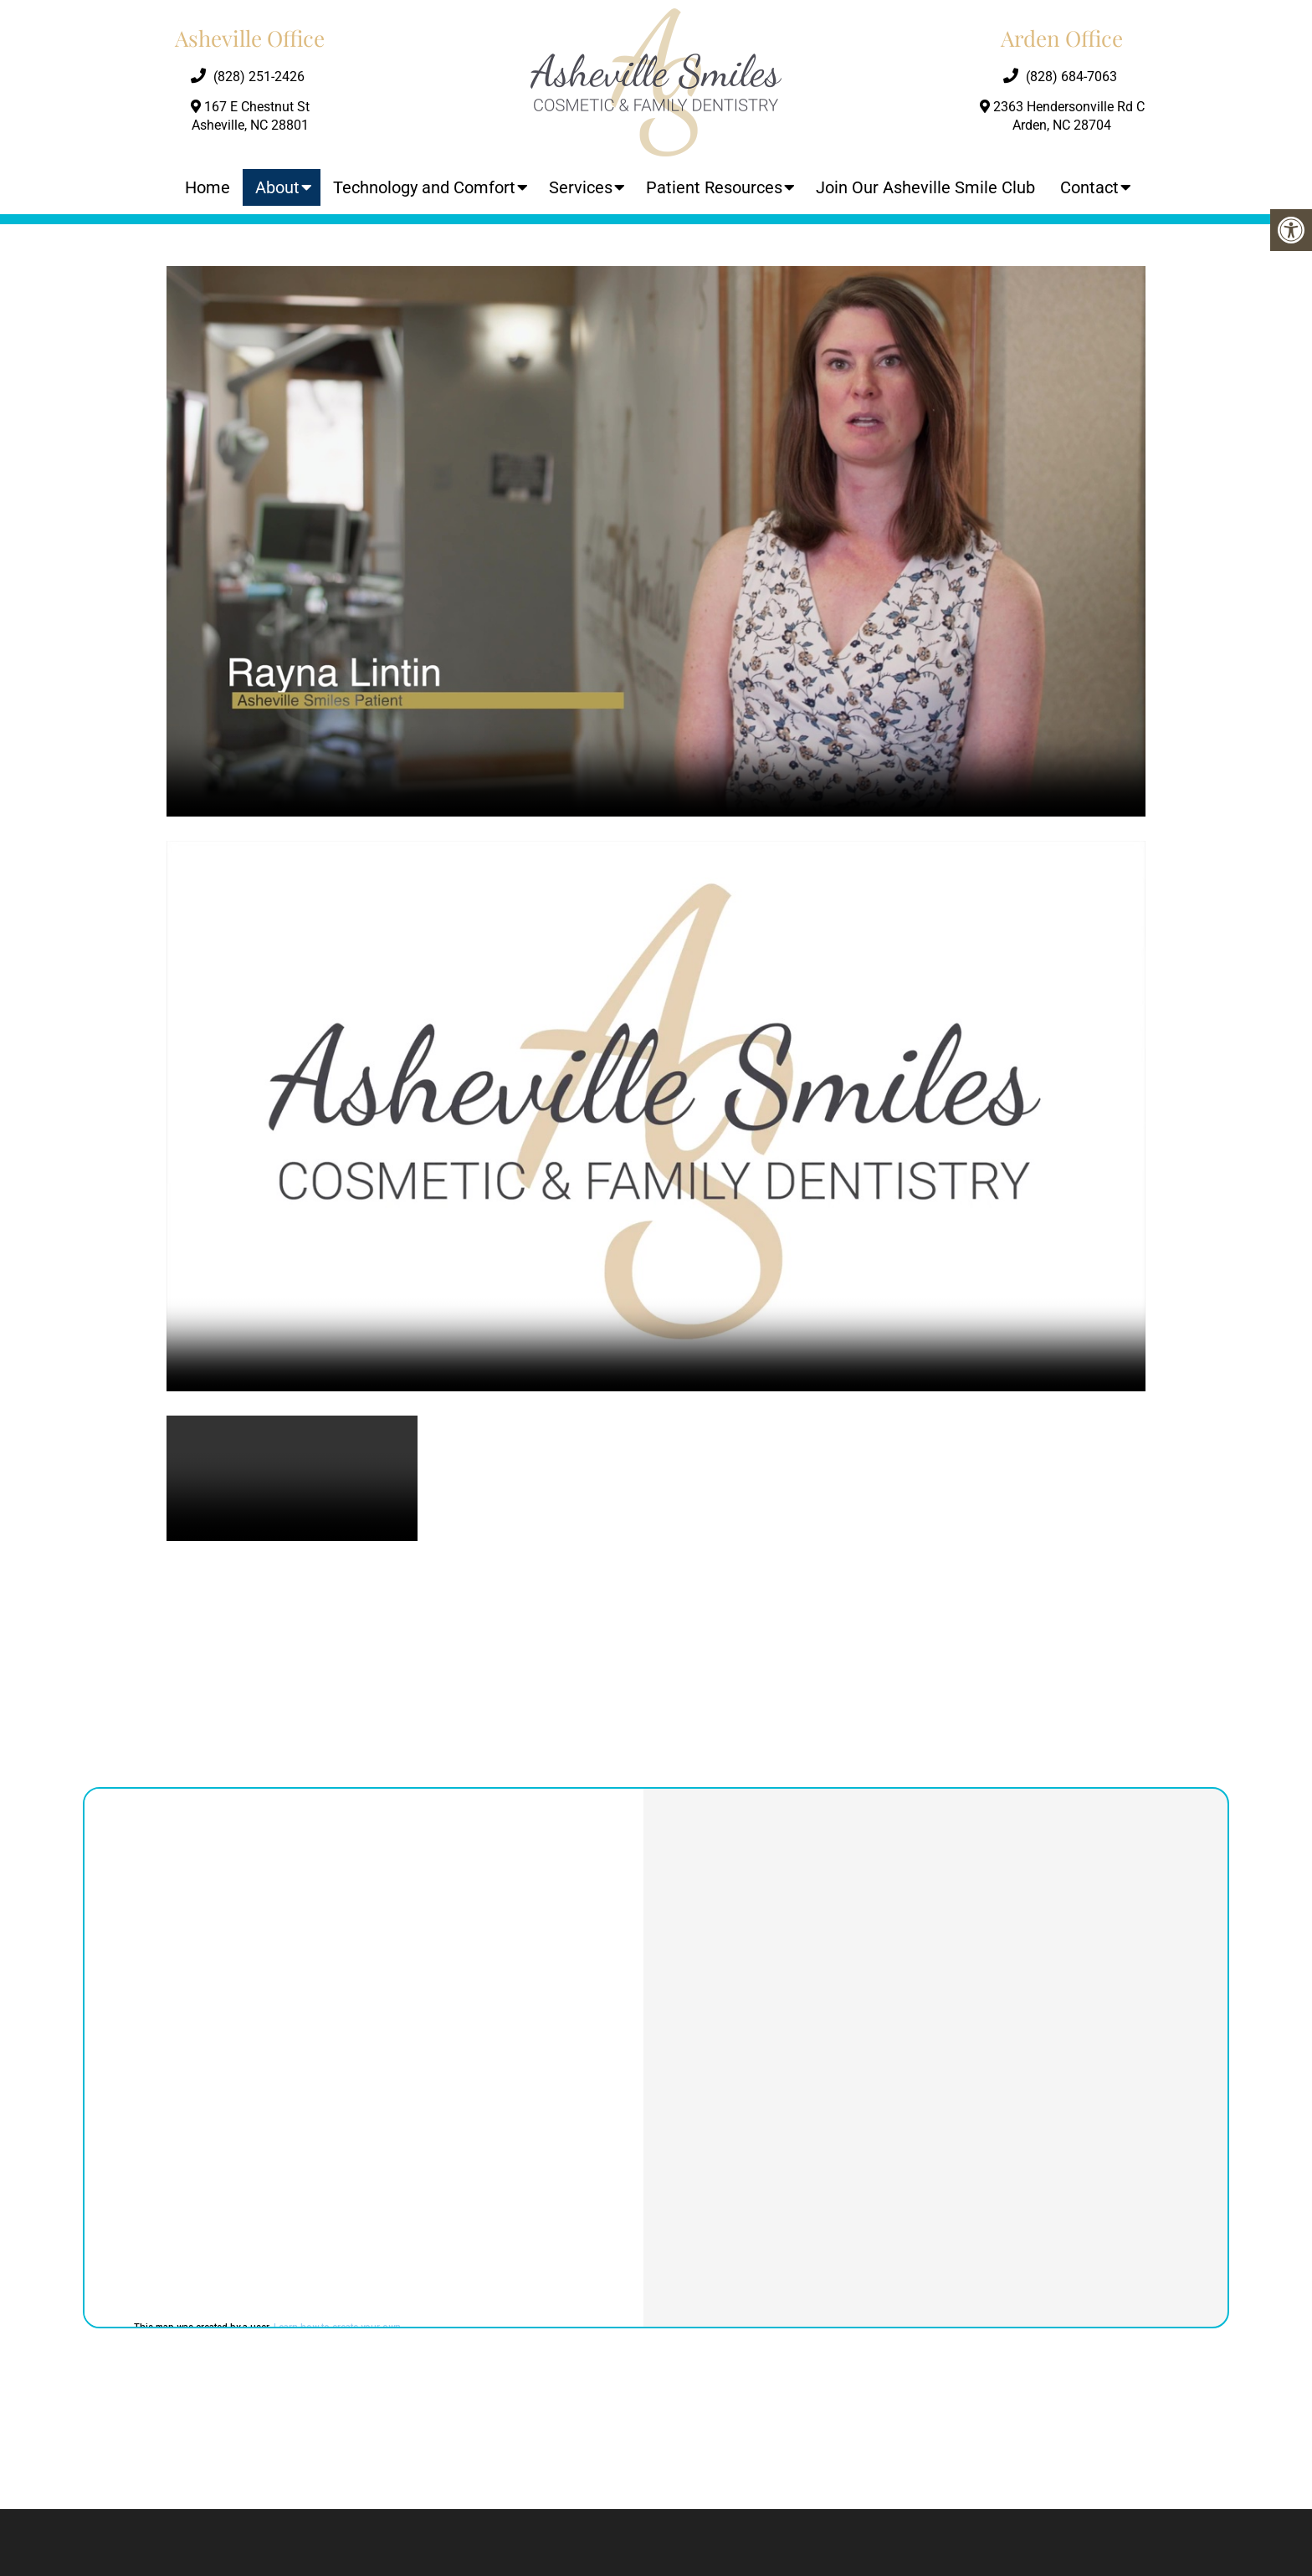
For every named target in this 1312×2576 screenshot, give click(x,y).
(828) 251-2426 (259, 77)
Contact (1089, 187)
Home (207, 187)
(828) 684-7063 (1071, 77)
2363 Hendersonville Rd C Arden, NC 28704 (1062, 116)
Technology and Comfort (424, 187)
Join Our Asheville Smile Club (925, 187)
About (277, 187)
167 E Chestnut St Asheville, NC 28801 (250, 116)
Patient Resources (714, 187)
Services (580, 187)
